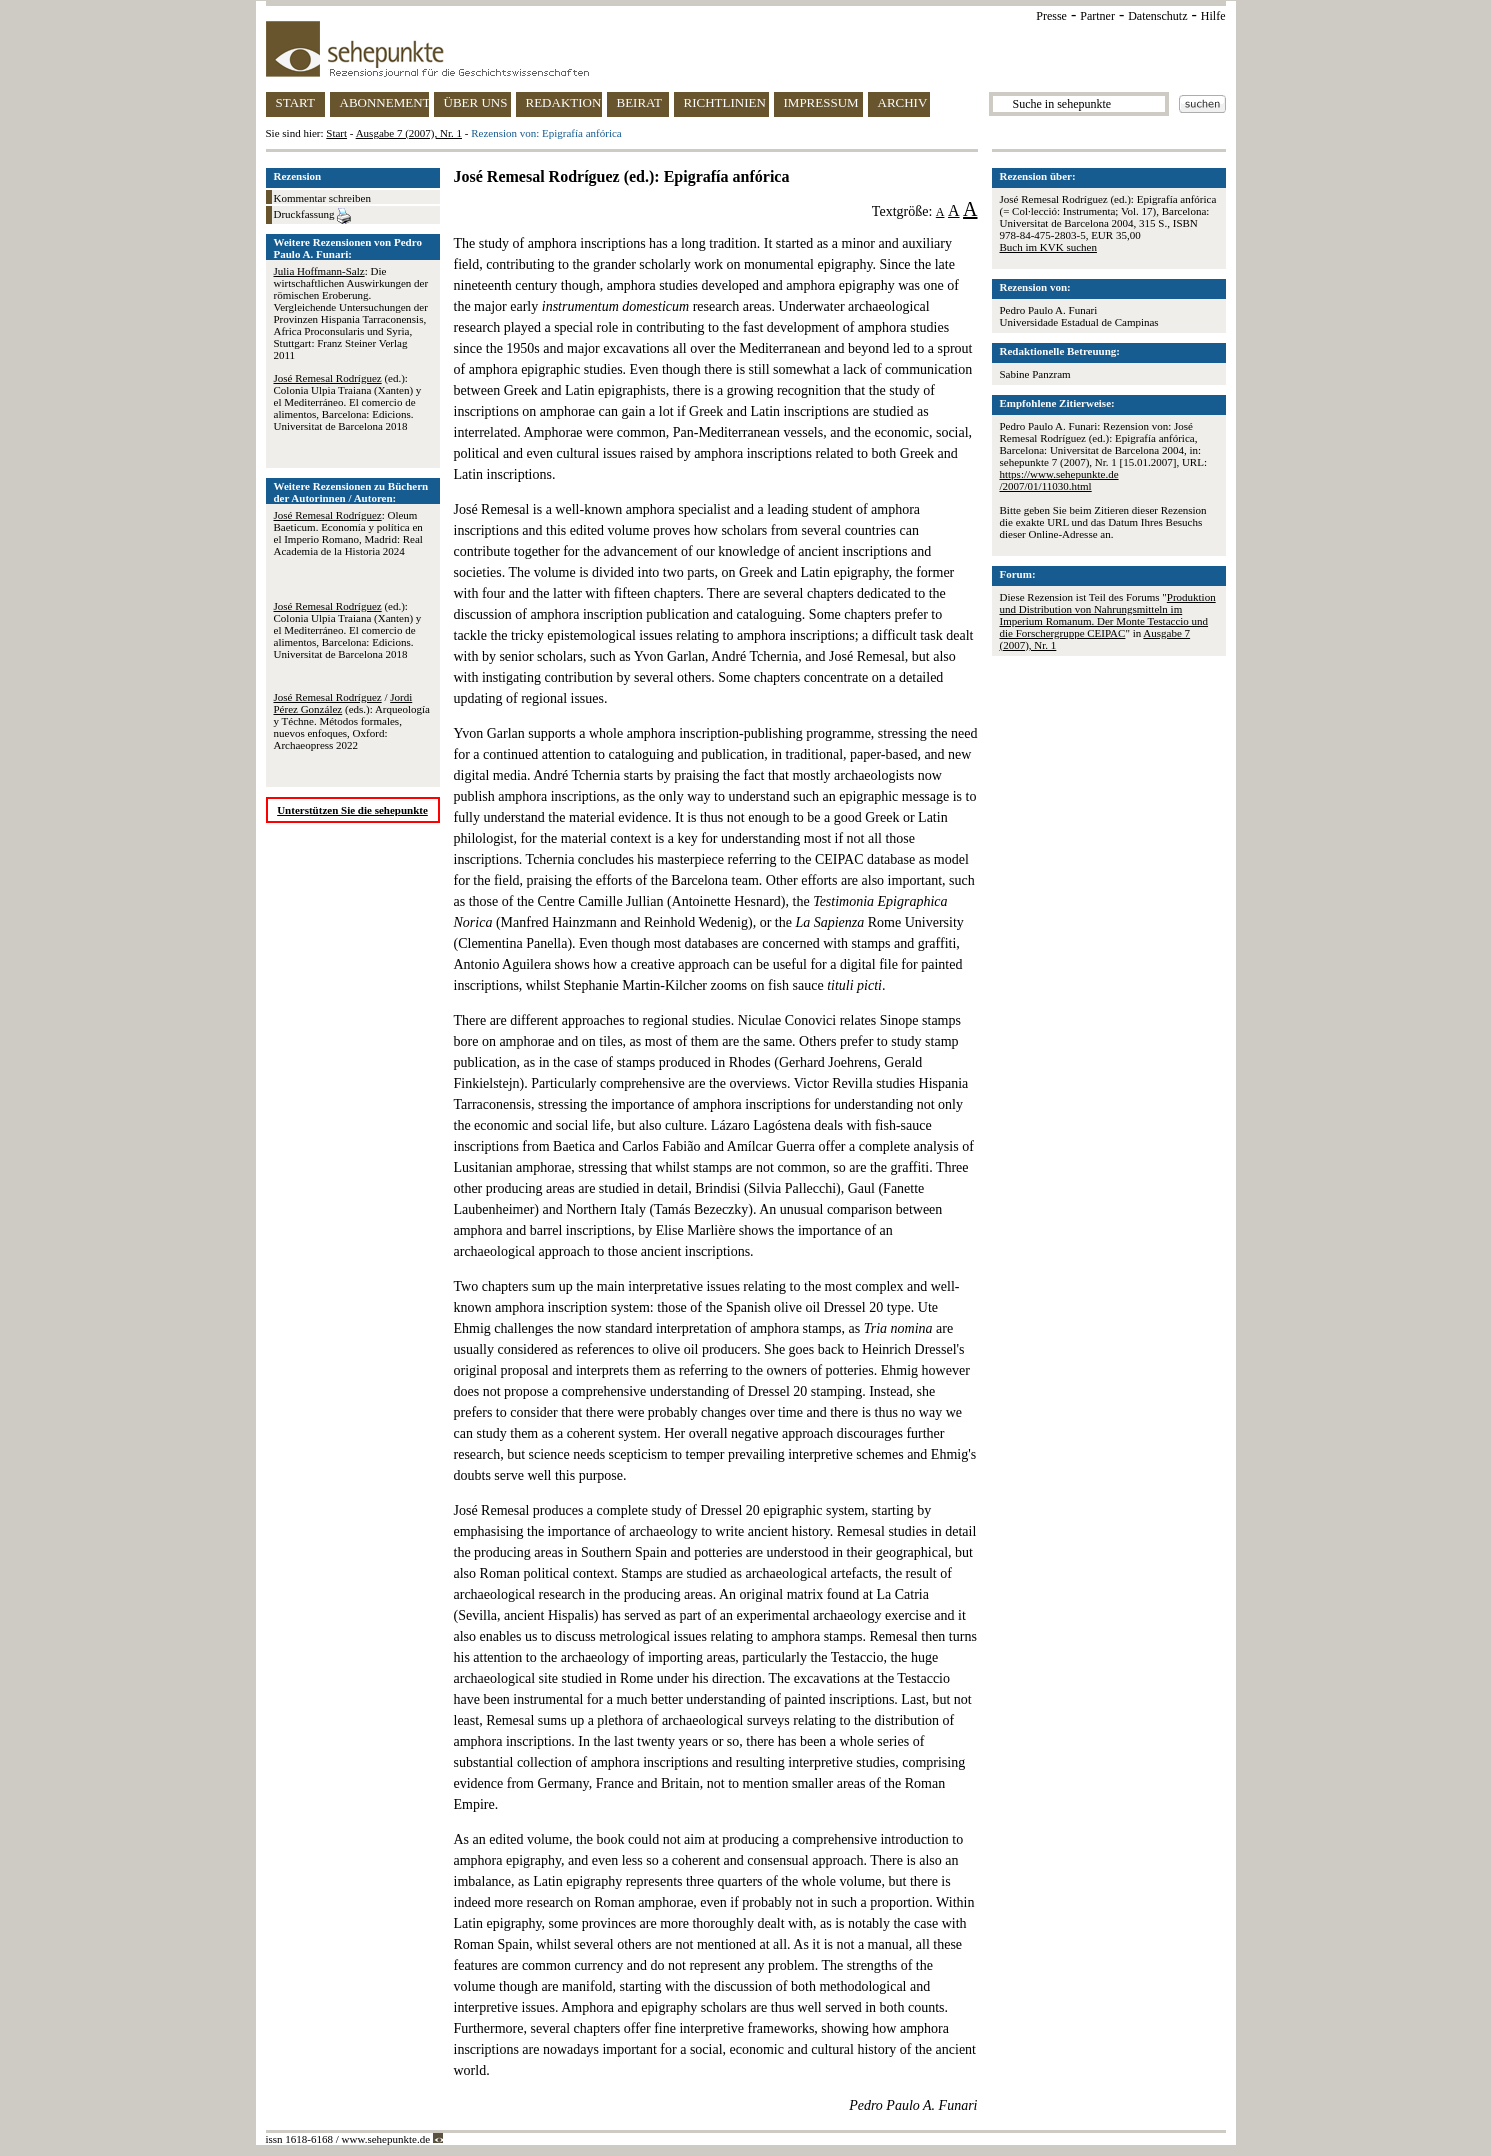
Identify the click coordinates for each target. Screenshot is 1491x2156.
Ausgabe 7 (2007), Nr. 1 (409, 133)
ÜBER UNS (476, 102)
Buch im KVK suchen (1048, 247)
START (295, 102)
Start (336, 133)
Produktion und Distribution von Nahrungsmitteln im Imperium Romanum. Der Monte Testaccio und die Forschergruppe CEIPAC (1108, 615)
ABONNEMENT (384, 102)
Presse (1051, 16)
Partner (1097, 16)
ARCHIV (903, 102)
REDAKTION (564, 102)
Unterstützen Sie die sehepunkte (352, 810)
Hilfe (1213, 16)
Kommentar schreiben (322, 198)
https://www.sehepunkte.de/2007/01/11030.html (1059, 480)
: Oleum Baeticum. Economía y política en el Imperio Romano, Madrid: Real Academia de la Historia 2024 (348, 533)
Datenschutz (1157, 16)
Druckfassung (313, 216)
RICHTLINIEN (725, 102)
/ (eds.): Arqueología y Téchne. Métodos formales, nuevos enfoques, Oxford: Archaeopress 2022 (352, 721)
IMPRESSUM (821, 102)
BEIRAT (640, 102)
